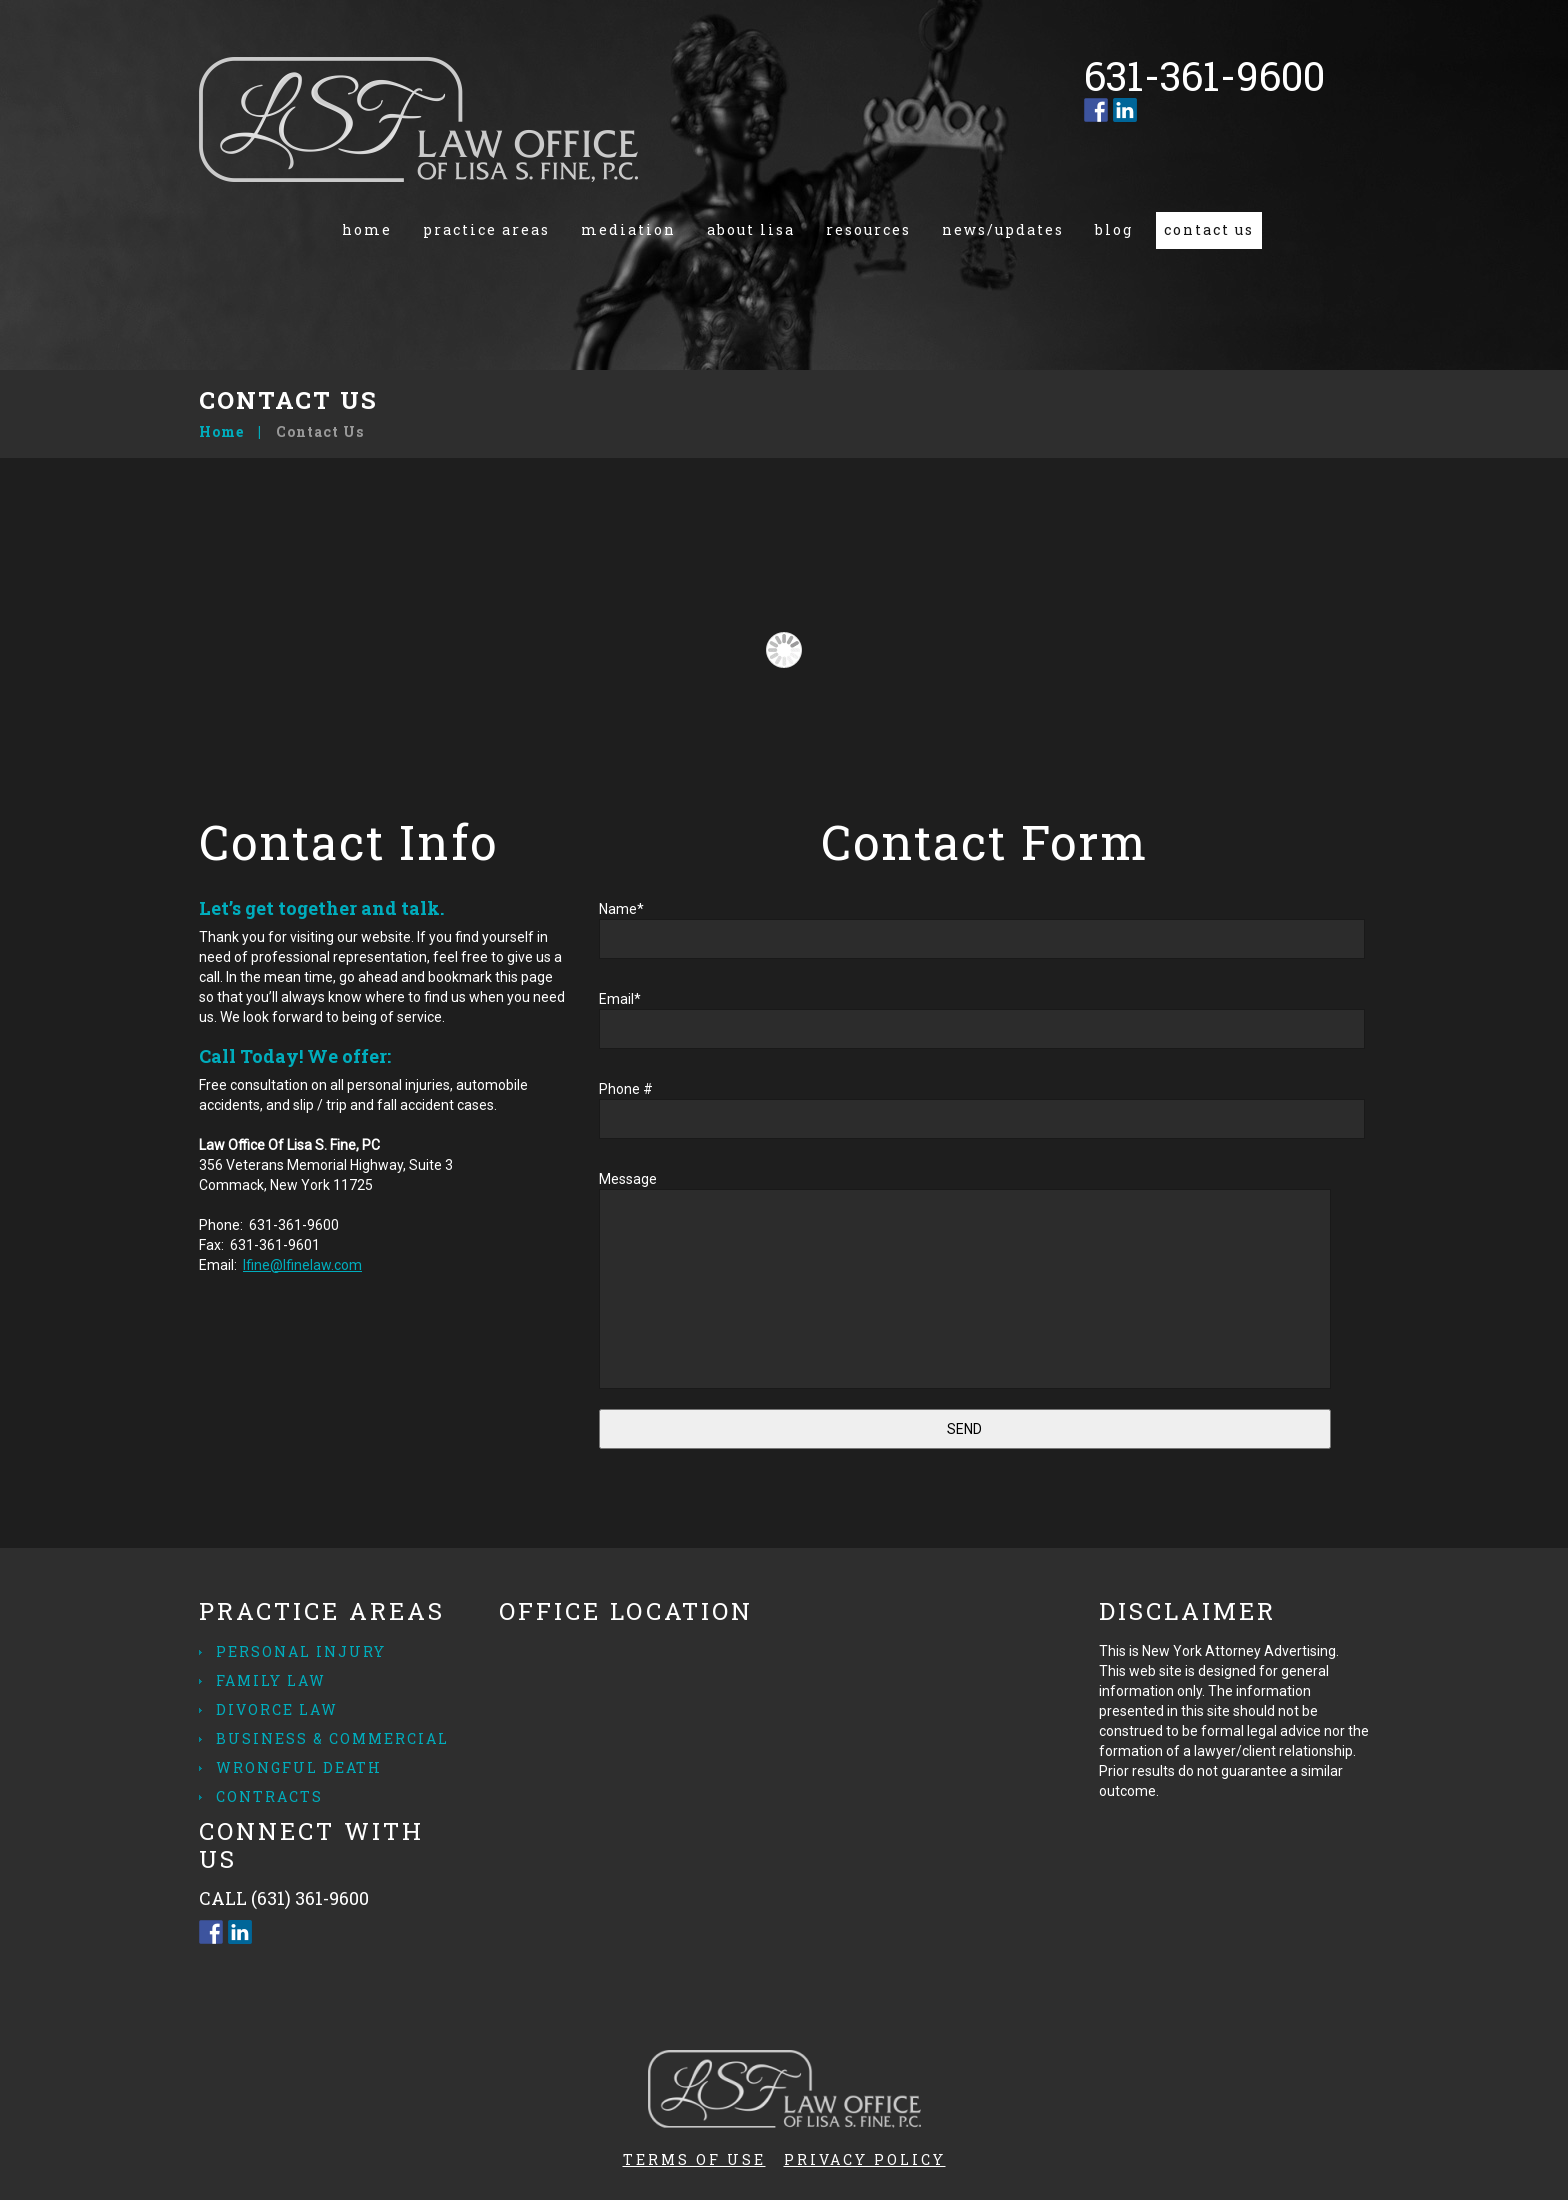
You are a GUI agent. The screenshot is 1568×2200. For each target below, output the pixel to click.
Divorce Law (277, 1709)
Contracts (269, 1796)
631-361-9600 (294, 1225)
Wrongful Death (299, 1767)
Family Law (271, 1680)
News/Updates (1003, 229)
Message (984, 1280)
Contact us (1209, 229)
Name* (984, 935)
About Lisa (751, 229)
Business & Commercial (332, 1738)
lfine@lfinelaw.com (302, 1265)
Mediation (628, 229)
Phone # (984, 1115)
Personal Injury (301, 1651)
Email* (984, 1025)
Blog (1114, 229)
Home (367, 229)
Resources (868, 229)
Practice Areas (486, 229)
